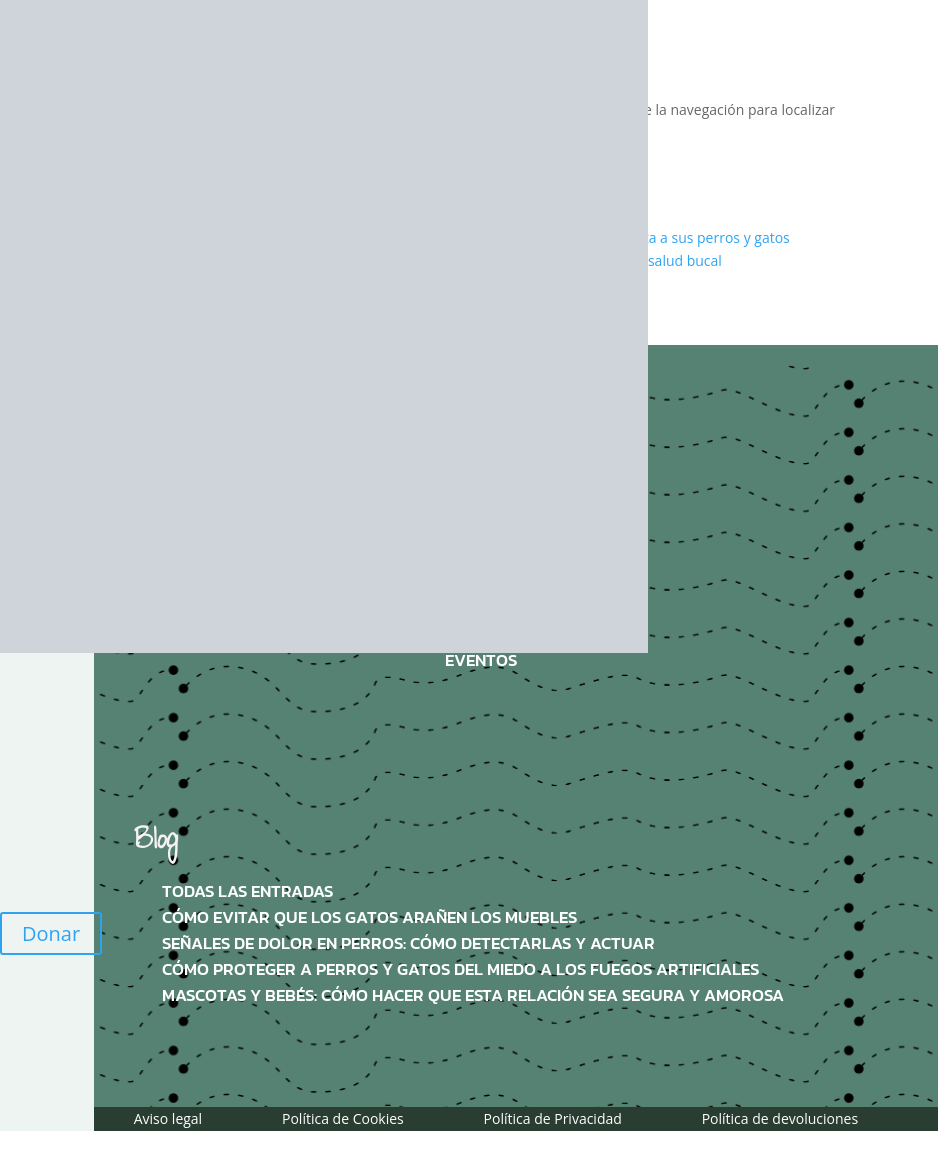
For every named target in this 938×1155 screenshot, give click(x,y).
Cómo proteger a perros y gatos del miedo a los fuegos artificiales (460, 969)
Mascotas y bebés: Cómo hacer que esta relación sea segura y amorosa (473, 995)
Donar (51, 933)
